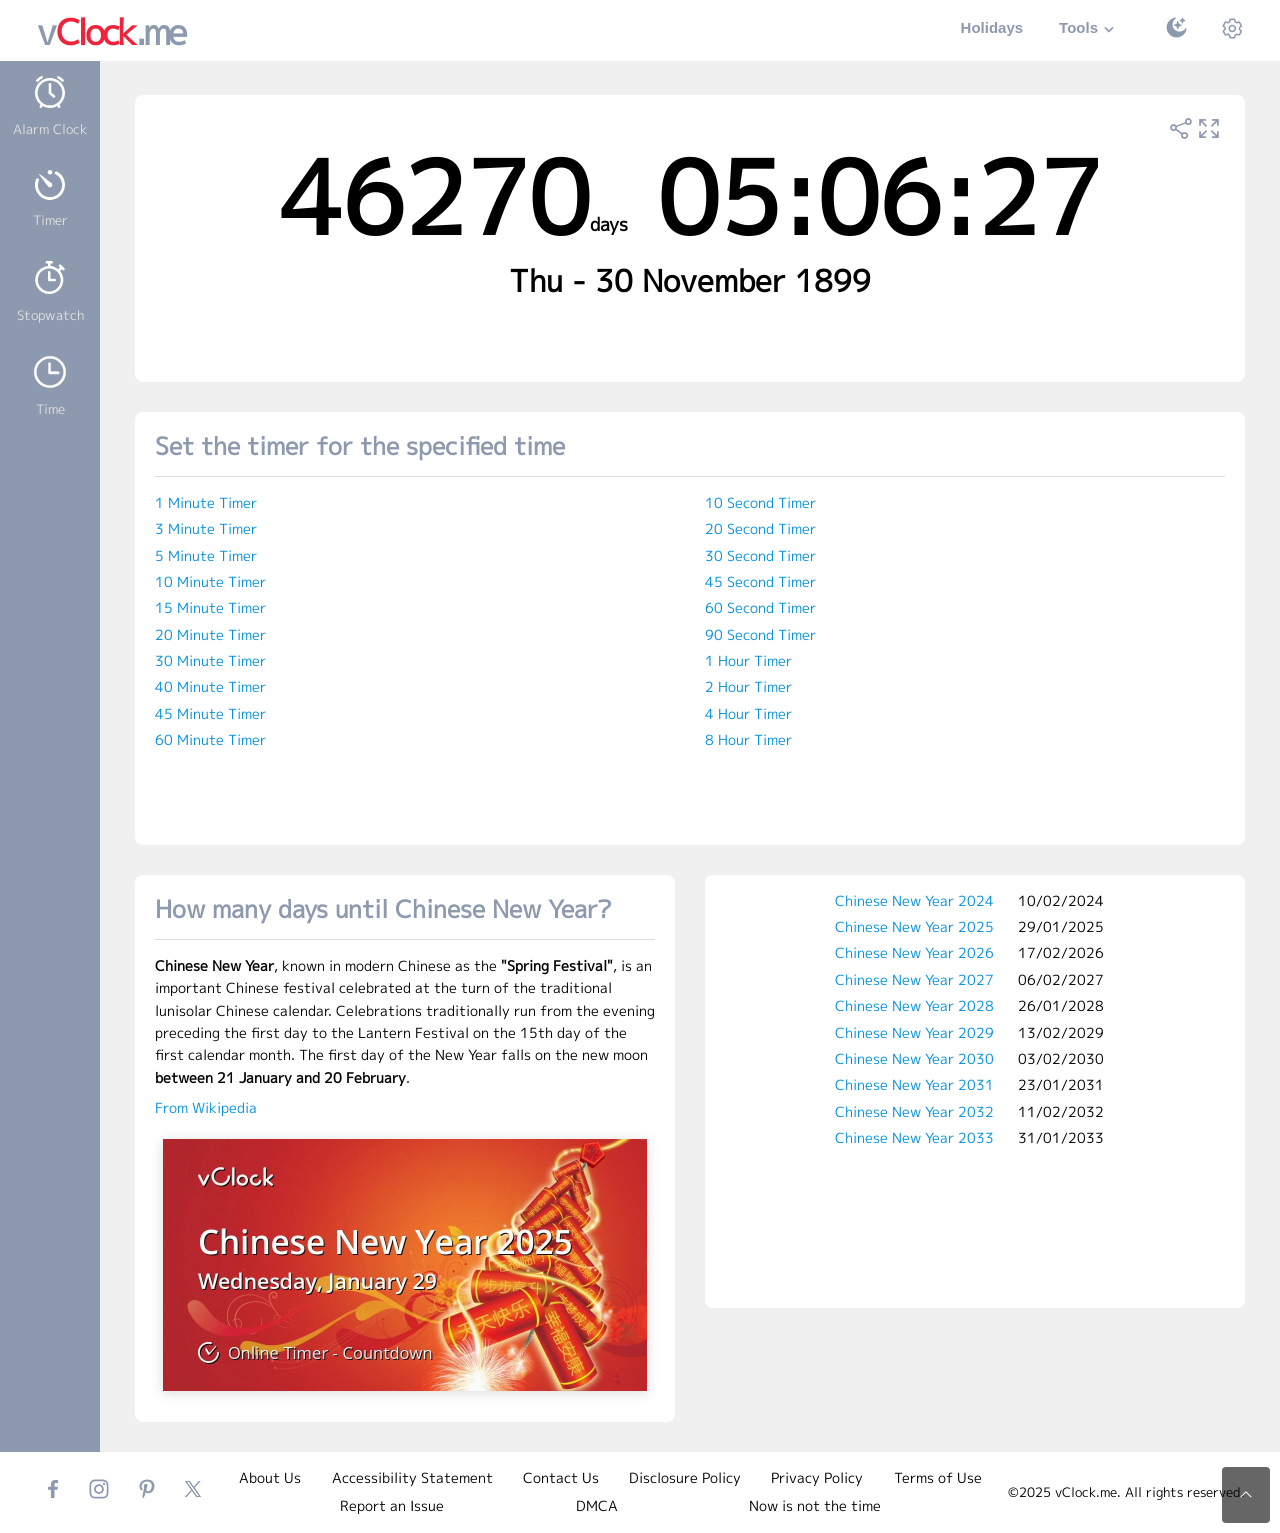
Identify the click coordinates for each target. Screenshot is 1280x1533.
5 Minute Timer (206, 555)
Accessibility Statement (412, 1477)
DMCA (597, 1505)
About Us (270, 1477)
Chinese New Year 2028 (914, 1005)
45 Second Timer (760, 581)
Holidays (992, 27)
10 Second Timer (760, 502)
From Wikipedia (206, 1107)
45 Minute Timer (210, 713)
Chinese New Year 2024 (914, 900)
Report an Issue (392, 1505)
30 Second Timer (760, 555)
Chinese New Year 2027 (914, 979)
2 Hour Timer (748, 686)
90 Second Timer (760, 634)
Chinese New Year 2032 (914, 1111)
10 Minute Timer (210, 581)
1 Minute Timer (206, 502)
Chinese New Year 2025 (914, 926)
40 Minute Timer (210, 686)
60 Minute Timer (210, 739)
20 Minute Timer (210, 634)
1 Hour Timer (748, 660)
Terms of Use (938, 1477)
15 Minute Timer (210, 607)
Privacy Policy (817, 1477)
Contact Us (561, 1477)
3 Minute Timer (206, 528)
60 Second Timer (760, 607)
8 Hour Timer (748, 739)
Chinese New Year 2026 (914, 952)
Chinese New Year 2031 (914, 1084)
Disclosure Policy (685, 1477)
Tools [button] (1089, 29)
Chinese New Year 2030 (914, 1058)
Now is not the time (815, 1505)
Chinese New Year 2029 (914, 1032)
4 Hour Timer (748, 713)
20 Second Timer (760, 528)
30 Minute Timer (210, 660)
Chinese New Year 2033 (914, 1137)
